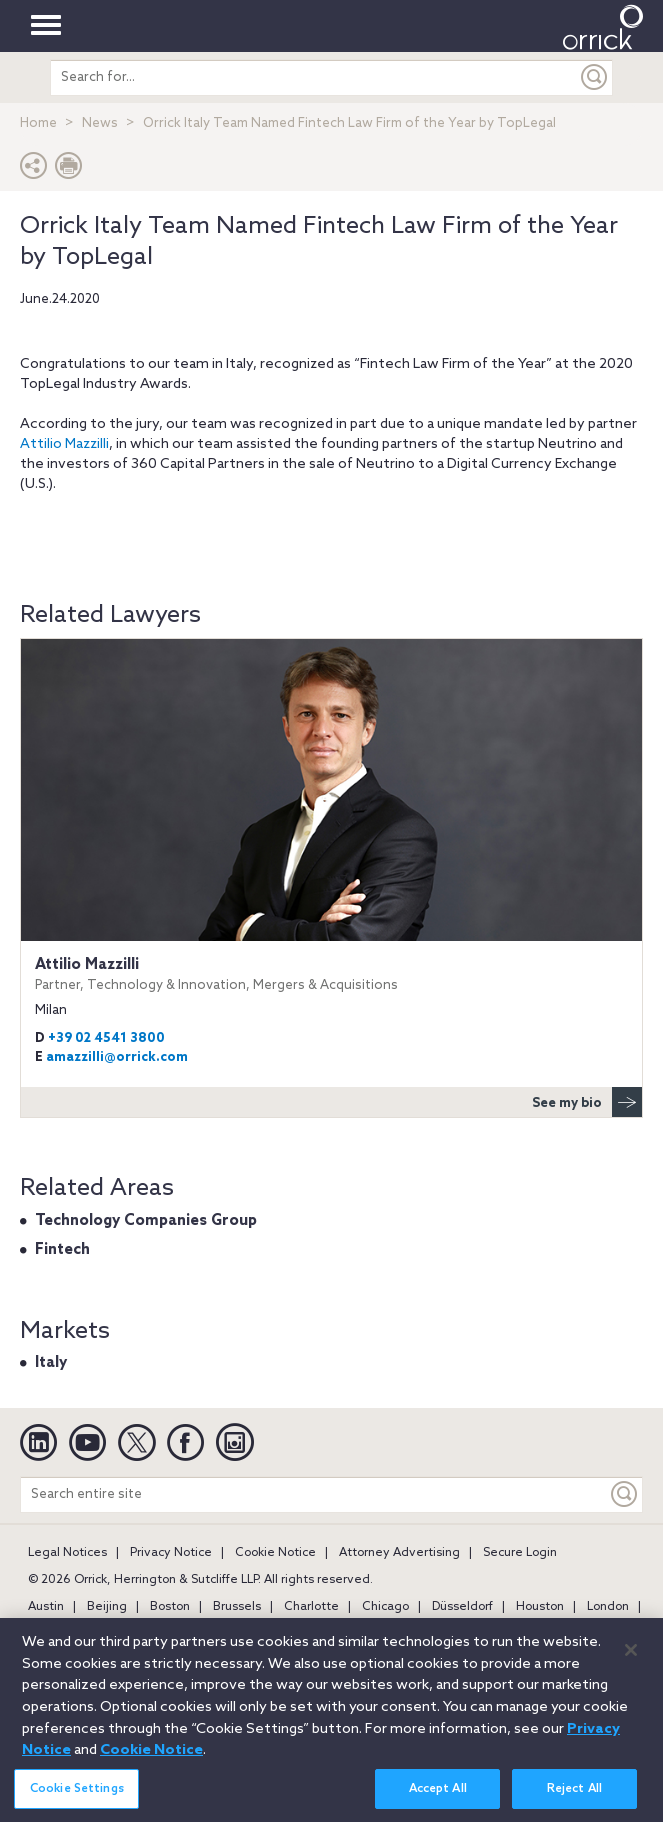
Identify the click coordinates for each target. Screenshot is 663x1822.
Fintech (62, 1250)
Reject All (574, 1800)
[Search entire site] (314, 1494)
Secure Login (520, 1553)
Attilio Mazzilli (64, 444)
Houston (540, 1607)
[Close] (631, 1661)
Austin (46, 1607)
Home (38, 123)
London (608, 1607)
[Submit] (595, 77)
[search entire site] (314, 77)
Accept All (438, 1800)
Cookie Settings (77, 1800)
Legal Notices (67, 1553)
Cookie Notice (275, 1553)
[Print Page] (69, 170)
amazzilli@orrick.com (117, 1057)
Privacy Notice (171, 1553)
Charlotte (311, 1607)
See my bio (587, 1102)
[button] (34, 170)
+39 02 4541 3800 (106, 1038)
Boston (170, 1607)
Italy (51, 1363)
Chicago (385, 1607)
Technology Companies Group (146, 1221)
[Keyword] (625, 1494)
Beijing (107, 1607)
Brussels (237, 1607)
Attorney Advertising (399, 1553)
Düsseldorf (462, 1607)
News (100, 123)
